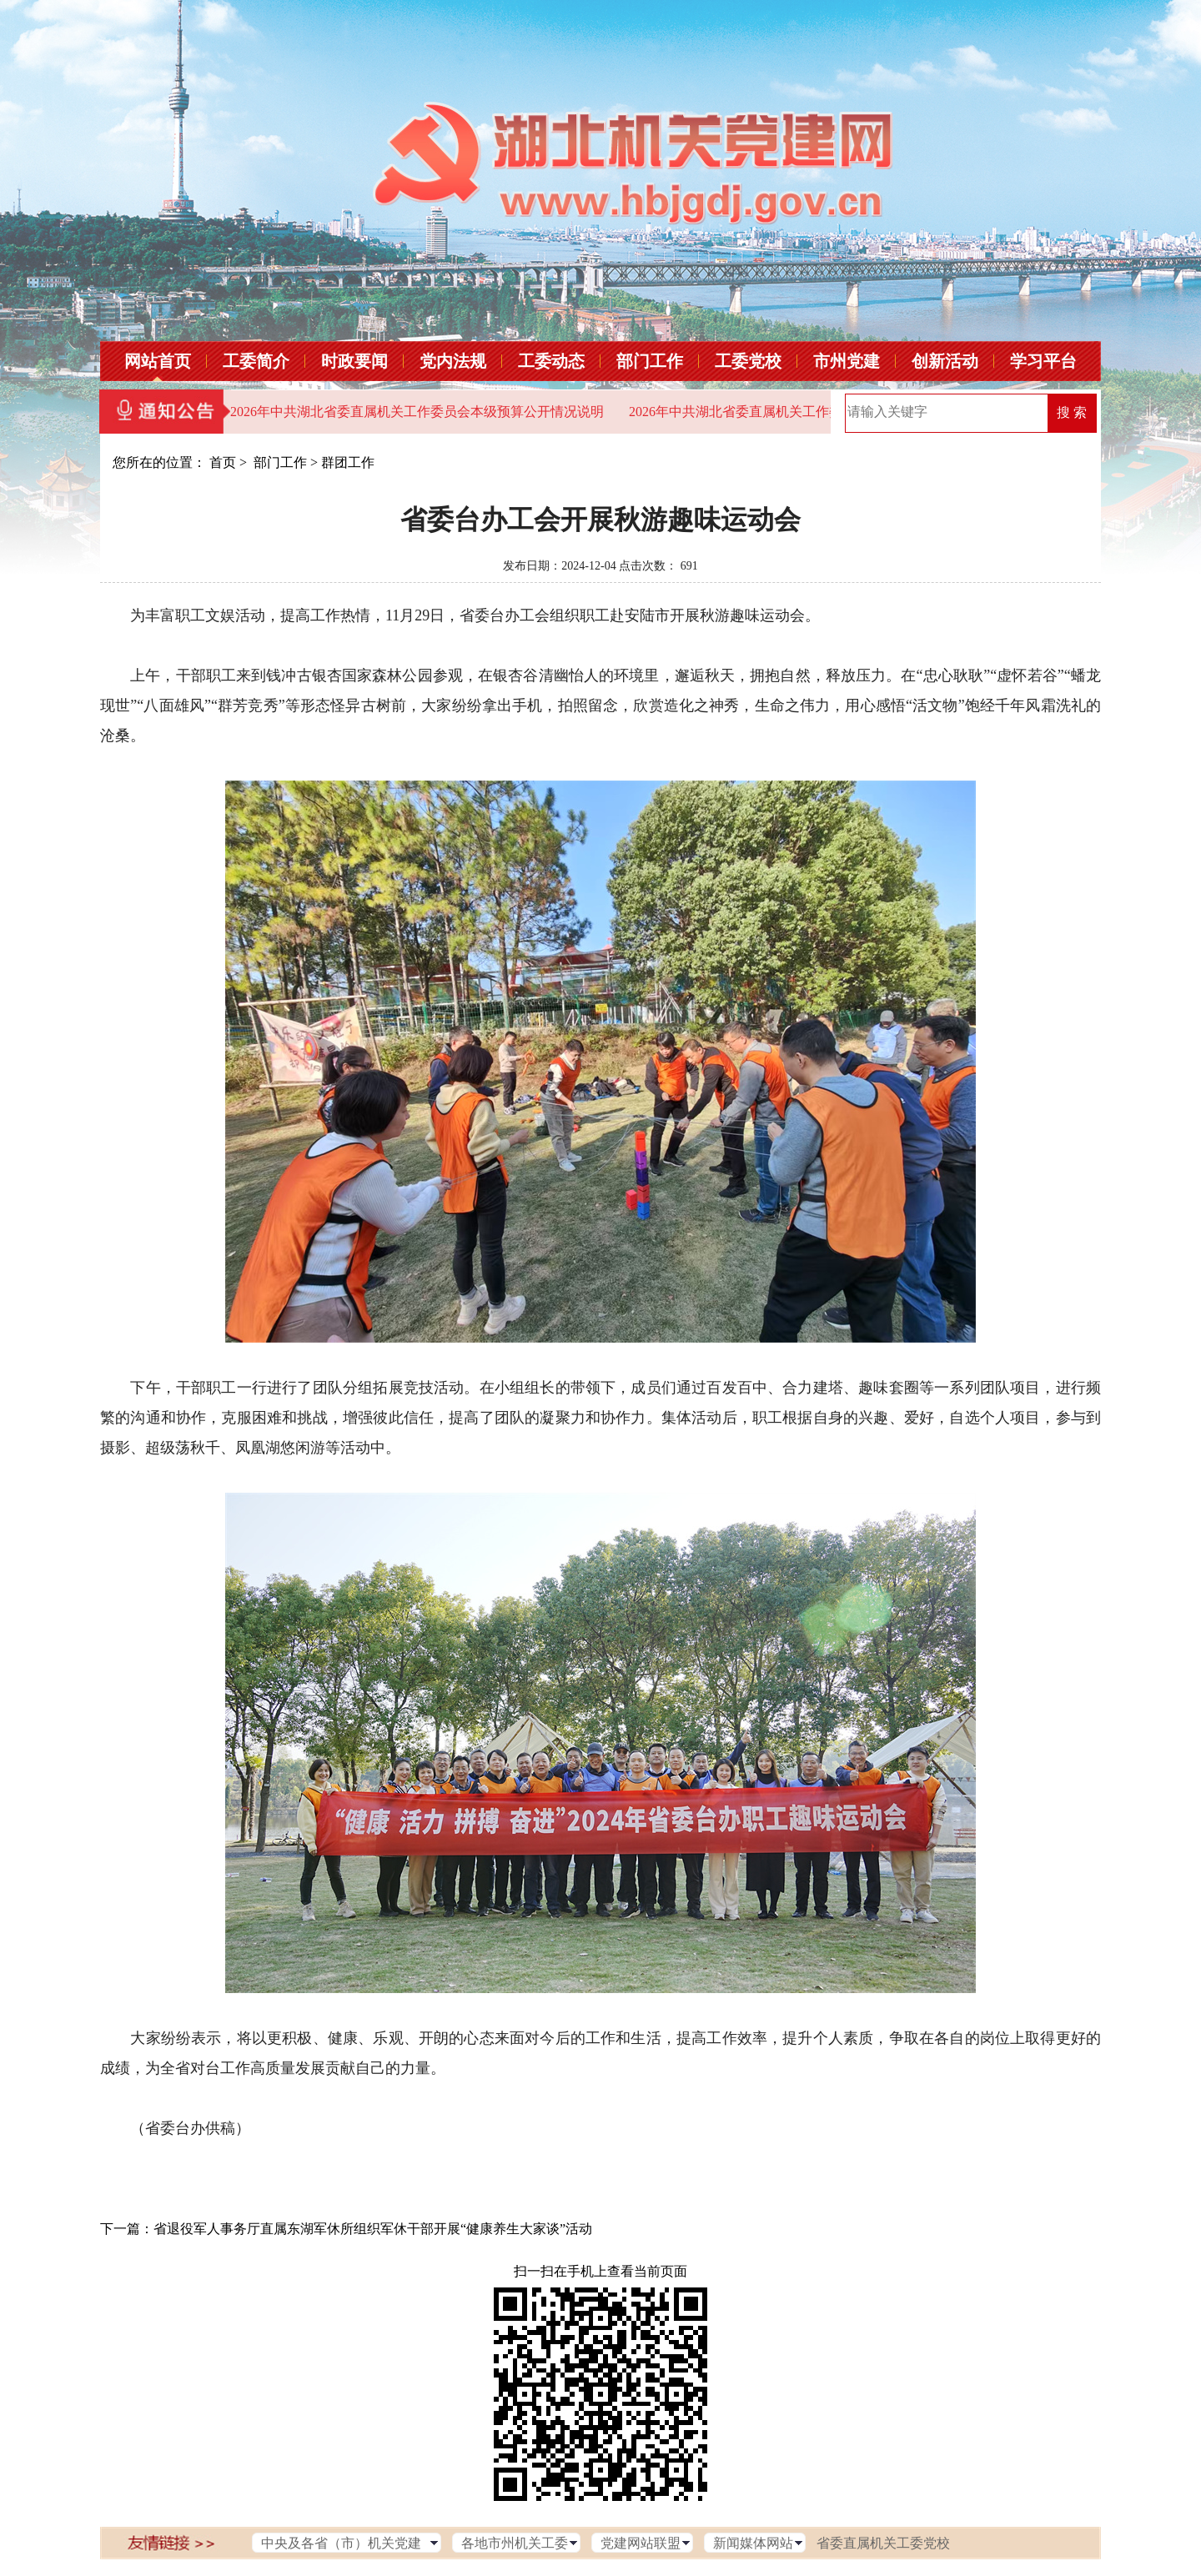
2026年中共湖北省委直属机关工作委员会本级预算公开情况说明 (417, 411)
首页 (222, 462)
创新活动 (945, 361)
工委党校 (748, 361)
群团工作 (347, 462)
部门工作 (649, 361)
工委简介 (256, 361)
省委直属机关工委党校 (883, 2543)
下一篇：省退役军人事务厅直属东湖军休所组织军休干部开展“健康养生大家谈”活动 (346, 2229)
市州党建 (846, 361)
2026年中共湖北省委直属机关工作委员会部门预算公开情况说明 (816, 411)
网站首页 (157, 361)
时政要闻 (354, 361)
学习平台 (1043, 361)
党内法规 (453, 361)
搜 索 (1072, 412)
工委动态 (551, 361)
